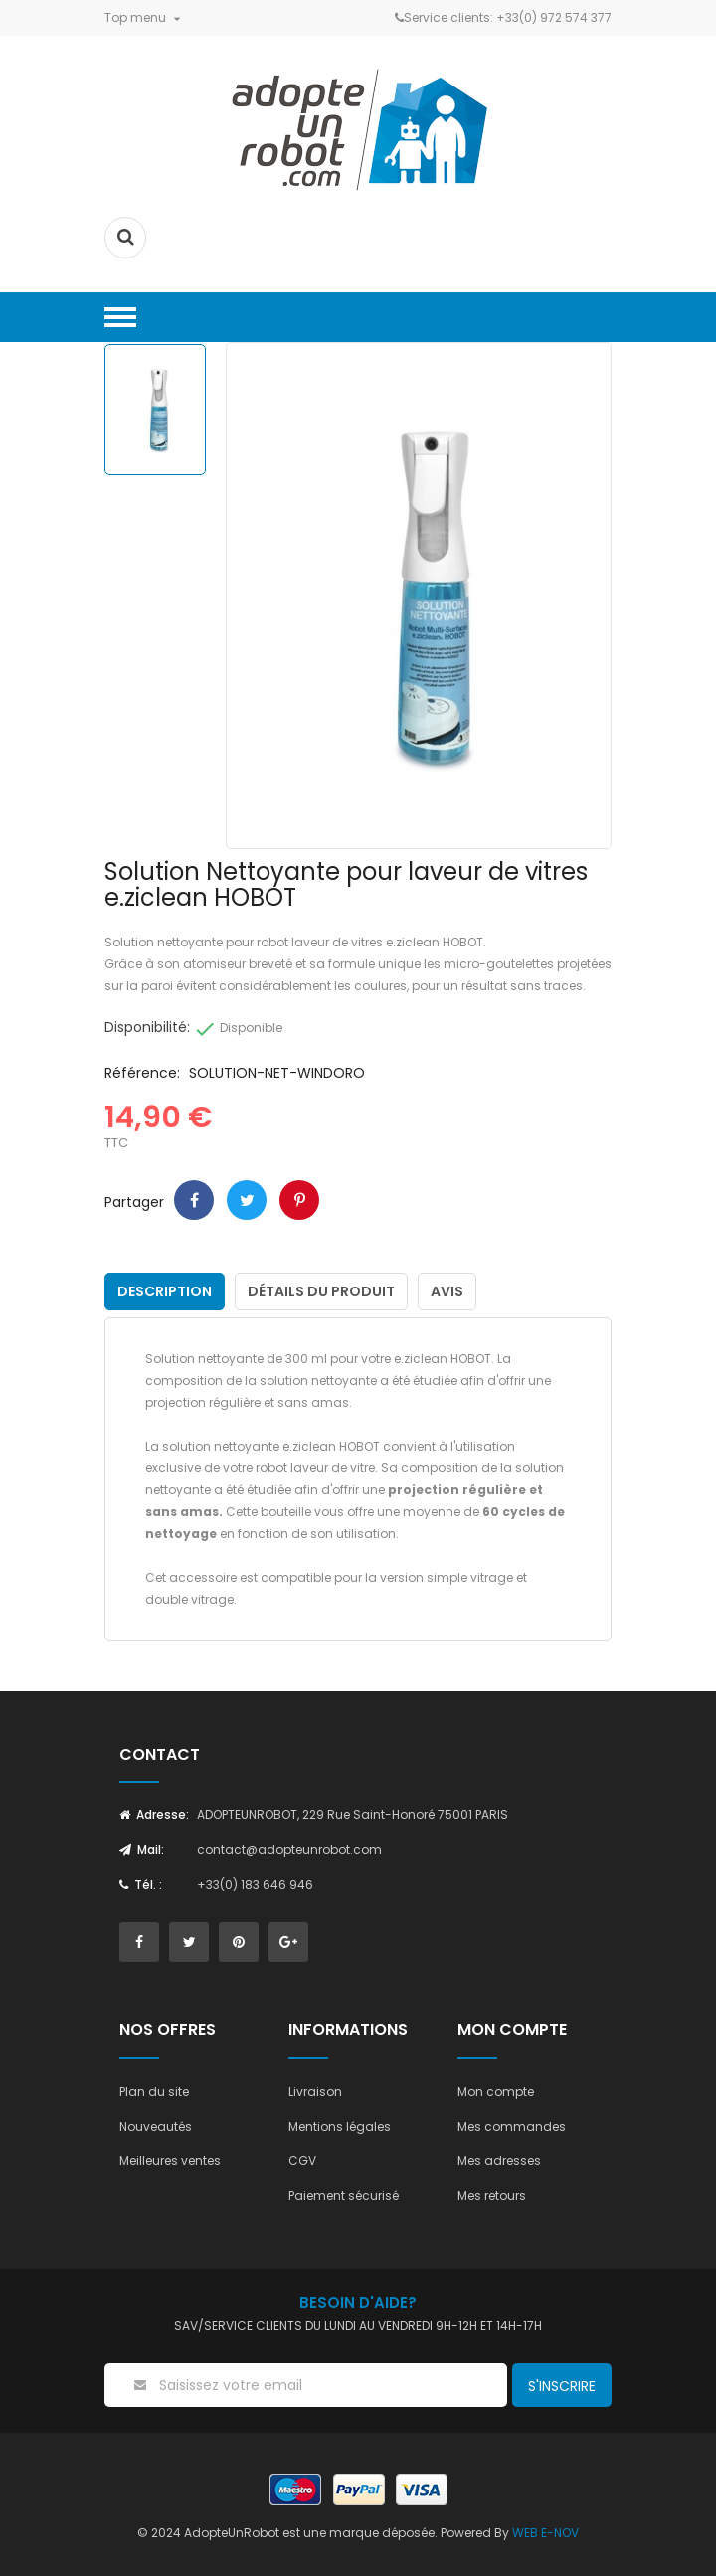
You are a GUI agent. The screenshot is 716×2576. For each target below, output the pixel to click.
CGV (302, 2160)
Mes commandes (511, 2126)
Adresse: (154, 1814)
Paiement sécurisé (343, 2195)
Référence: (142, 1073)
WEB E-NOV (545, 2532)
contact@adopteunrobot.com (289, 1849)
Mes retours (491, 2195)
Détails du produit (321, 1291)
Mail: (141, 1849)
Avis (447, 1291)
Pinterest (299, 1200)
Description (164, 1291)
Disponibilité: (147, 1027)
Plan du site (154, 2091)
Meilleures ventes (170, 2160)
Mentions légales (339, 2126)
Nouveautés (155, 2126)
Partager (194, 1200)
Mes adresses (499, 2160)
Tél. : (140, 1884)
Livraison (315, 2091)
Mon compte (495, 2091)
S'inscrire (562, 2386)
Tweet (247, 1200)
